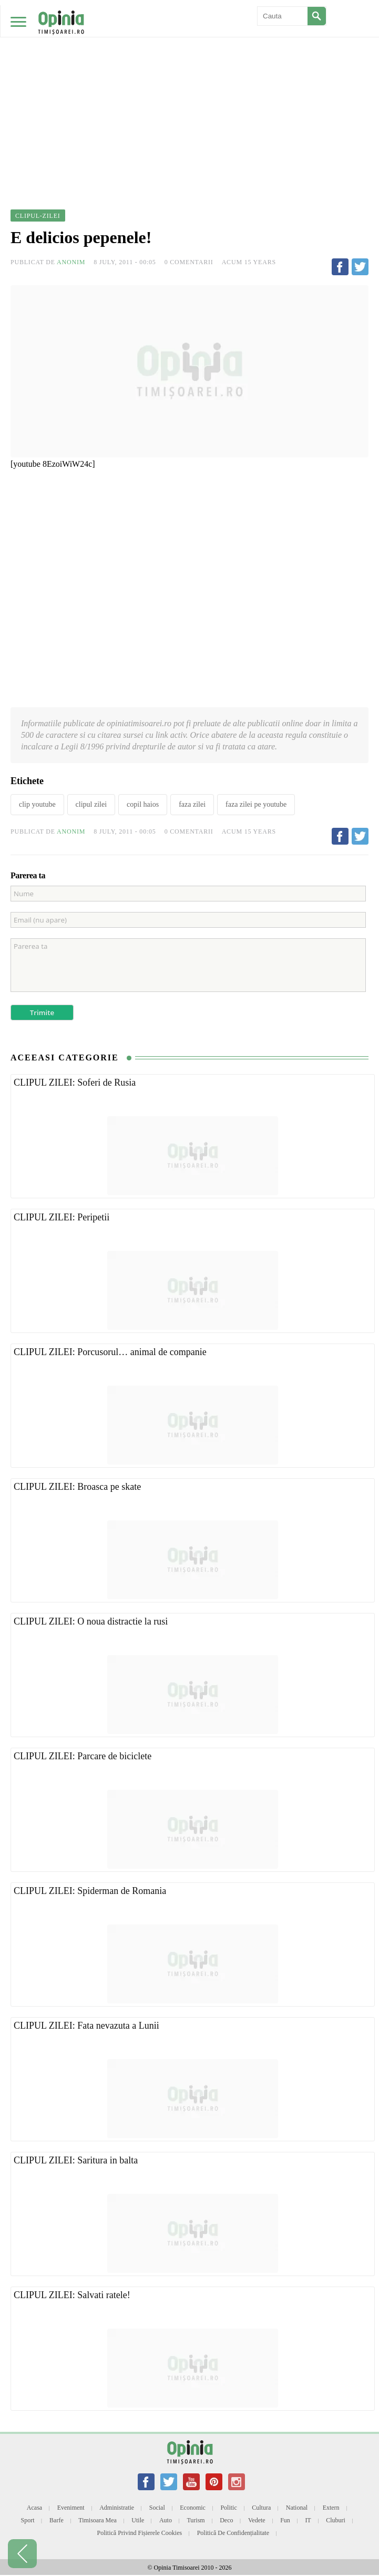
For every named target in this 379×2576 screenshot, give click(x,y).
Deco (226, 2520)
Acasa (34, 2507)
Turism (195, 2520)
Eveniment (71, 2507)
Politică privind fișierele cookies (139, 2533)
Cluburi (335, 2520)
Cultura (261, 2507)
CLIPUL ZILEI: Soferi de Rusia (75, 1082)
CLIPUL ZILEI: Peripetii (61, 1217)
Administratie (116, 2507)
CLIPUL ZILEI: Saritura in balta (76, 2160)
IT (308, 2520)
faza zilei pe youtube (256, 804)
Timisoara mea (97, 2520)
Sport (28, 2520)
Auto (165, 2520)
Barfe (56, 2520)
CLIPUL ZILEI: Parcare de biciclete (82, 1756)
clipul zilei (91, 804)
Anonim (71, 262)
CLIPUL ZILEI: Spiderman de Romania (90, 1891)
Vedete (256, 2520)
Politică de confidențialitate (233, 2533)
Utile (137, 2520)
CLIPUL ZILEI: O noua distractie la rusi (91, 1621)
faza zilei (192, 804)
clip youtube (37, 804)
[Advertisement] (189, 79)
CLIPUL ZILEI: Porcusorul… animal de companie (110, 1352)
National (297, 2507)
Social (157, 2507)
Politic (228, 2507)
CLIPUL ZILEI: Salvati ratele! (72, 2295)
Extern (331, 2507)
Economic (193, 2507)
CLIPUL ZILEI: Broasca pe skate (77, 1486)
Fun (285, 2520)
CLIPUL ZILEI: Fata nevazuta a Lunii (86, 2025)
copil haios (143, 804)
